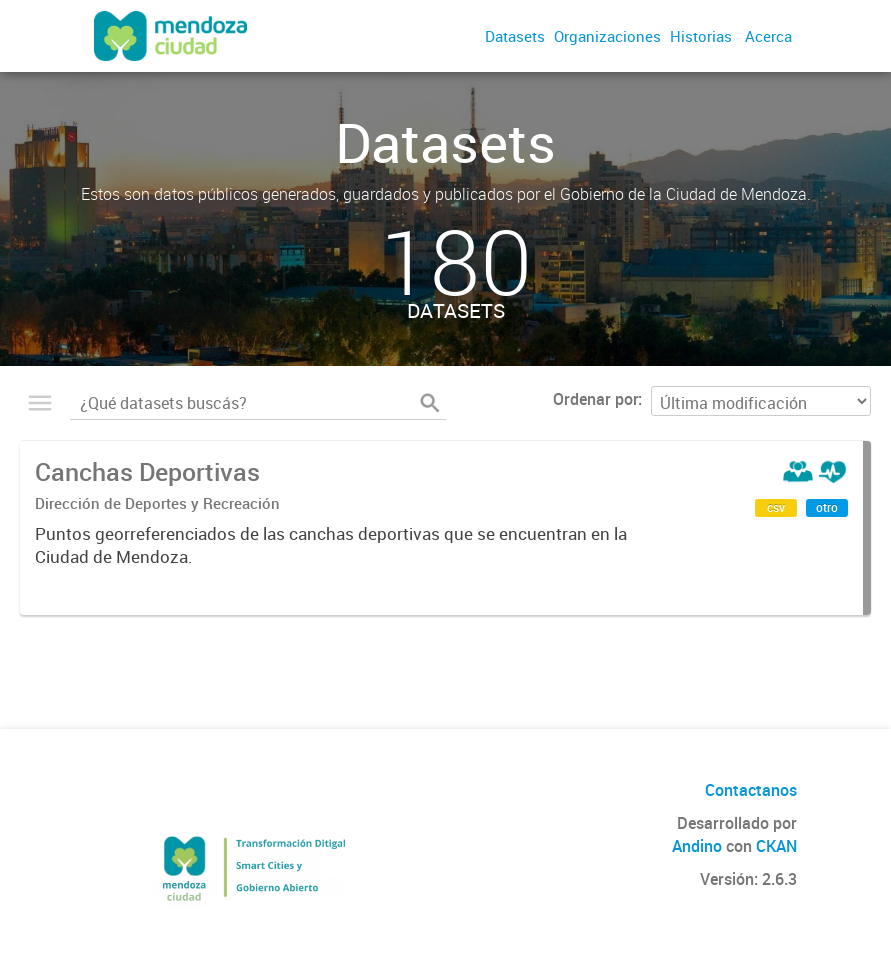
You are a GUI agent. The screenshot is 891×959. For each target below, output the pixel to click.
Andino (697, 846)
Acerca (768, 36)
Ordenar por (595, 399)
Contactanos (751, 790)
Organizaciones (607, 36)
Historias (701, 36)
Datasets (515, 36)
